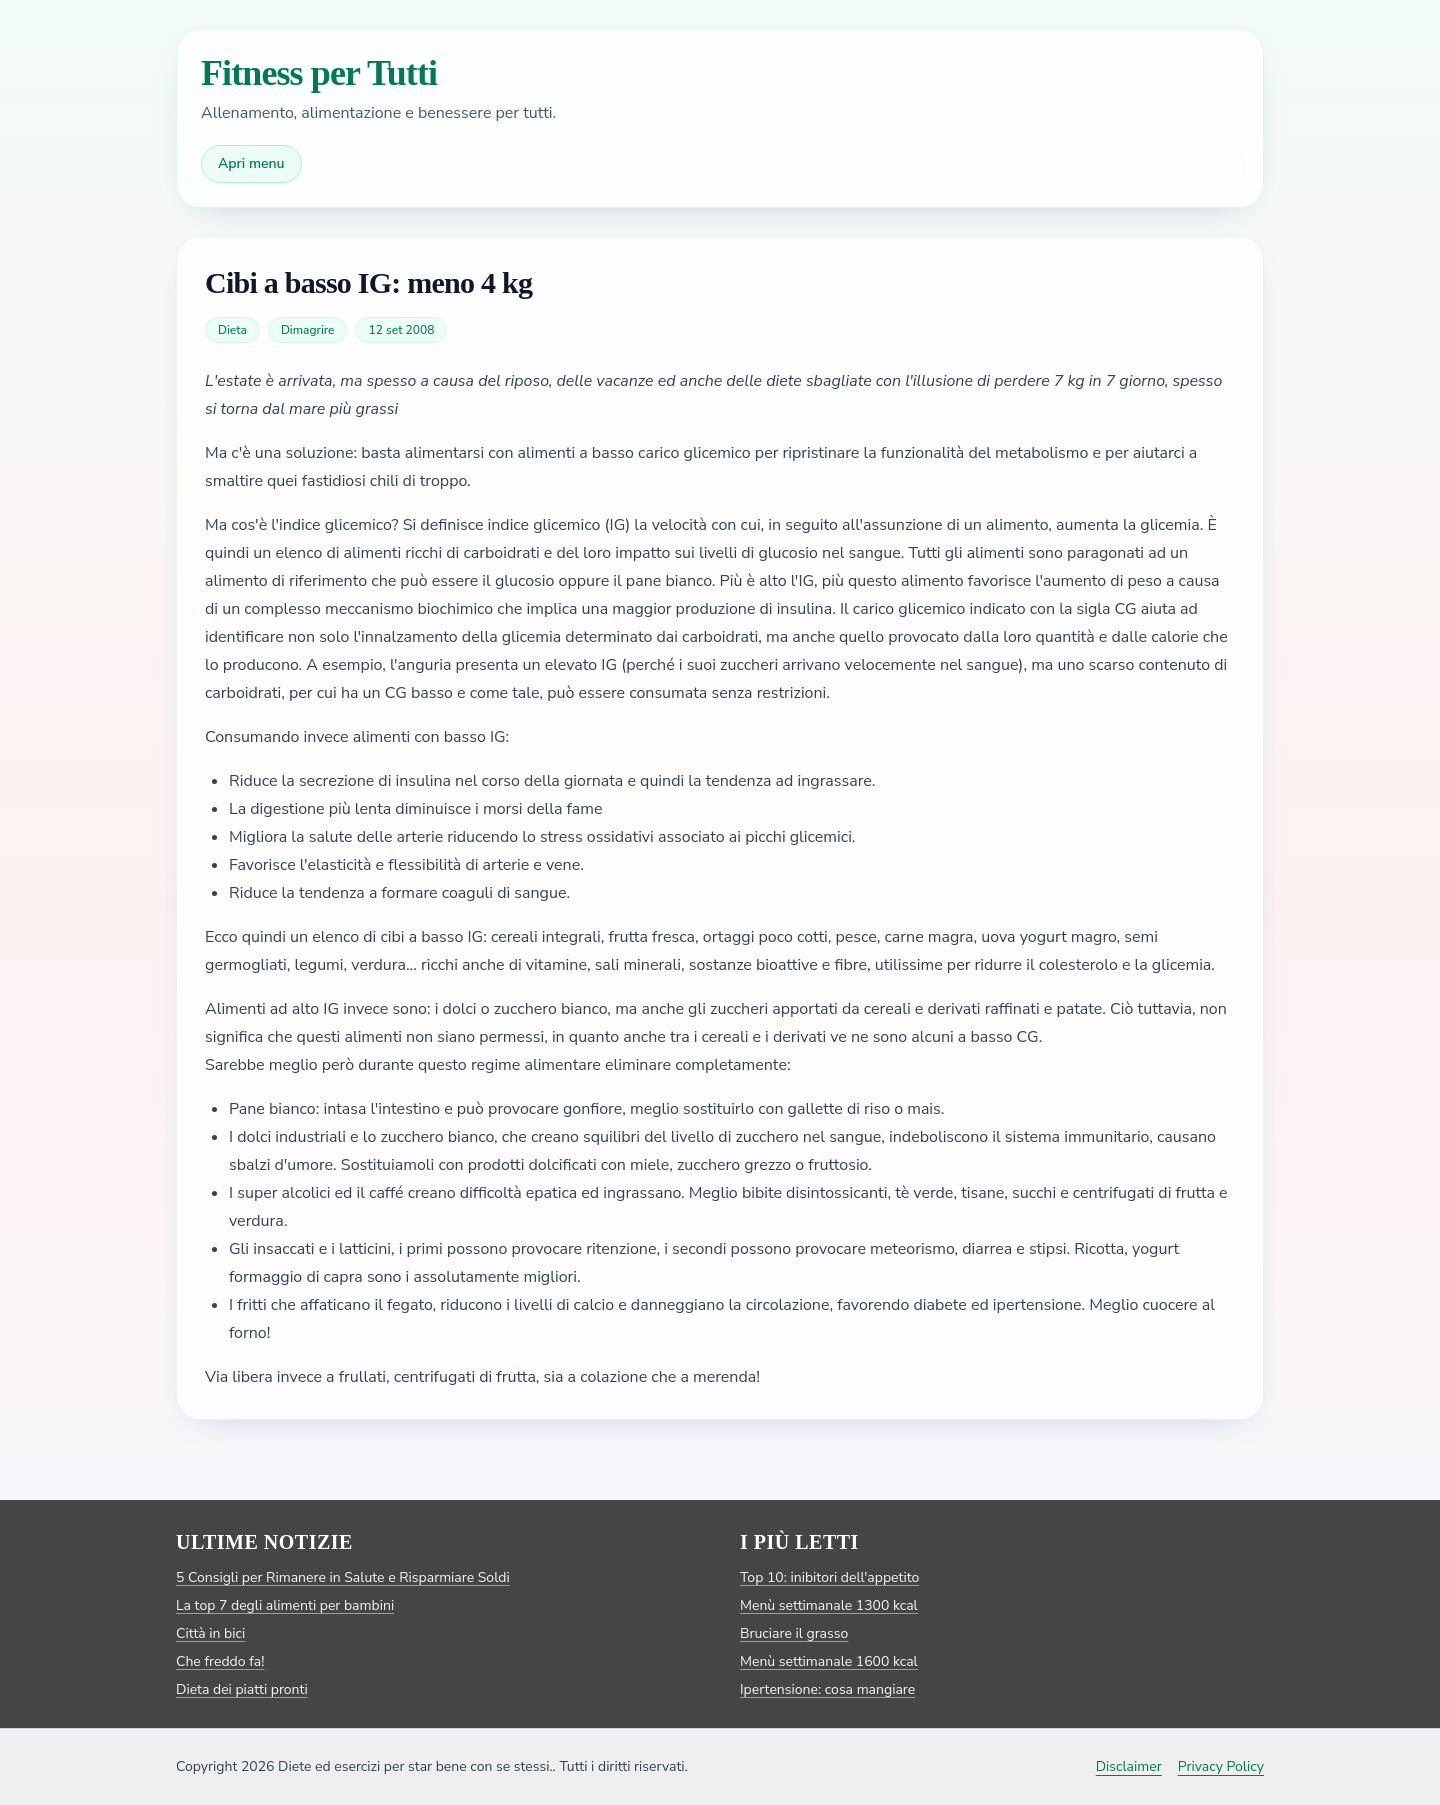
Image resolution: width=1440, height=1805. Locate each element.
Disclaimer (1129, 1766)
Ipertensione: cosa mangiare (827, 1689)
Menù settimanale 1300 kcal (829, 1605)
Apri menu (251, 163)
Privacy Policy (1221, 1766)
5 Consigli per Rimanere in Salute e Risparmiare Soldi (343, 1577)
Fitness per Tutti (319, 73)
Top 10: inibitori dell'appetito (829, 1577)
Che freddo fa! (220, 1661)
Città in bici (210, 1633)
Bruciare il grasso (794, 1633)
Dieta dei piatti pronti (242, 1689)
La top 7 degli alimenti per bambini (285, 1605)
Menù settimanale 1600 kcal (829, 1661)
